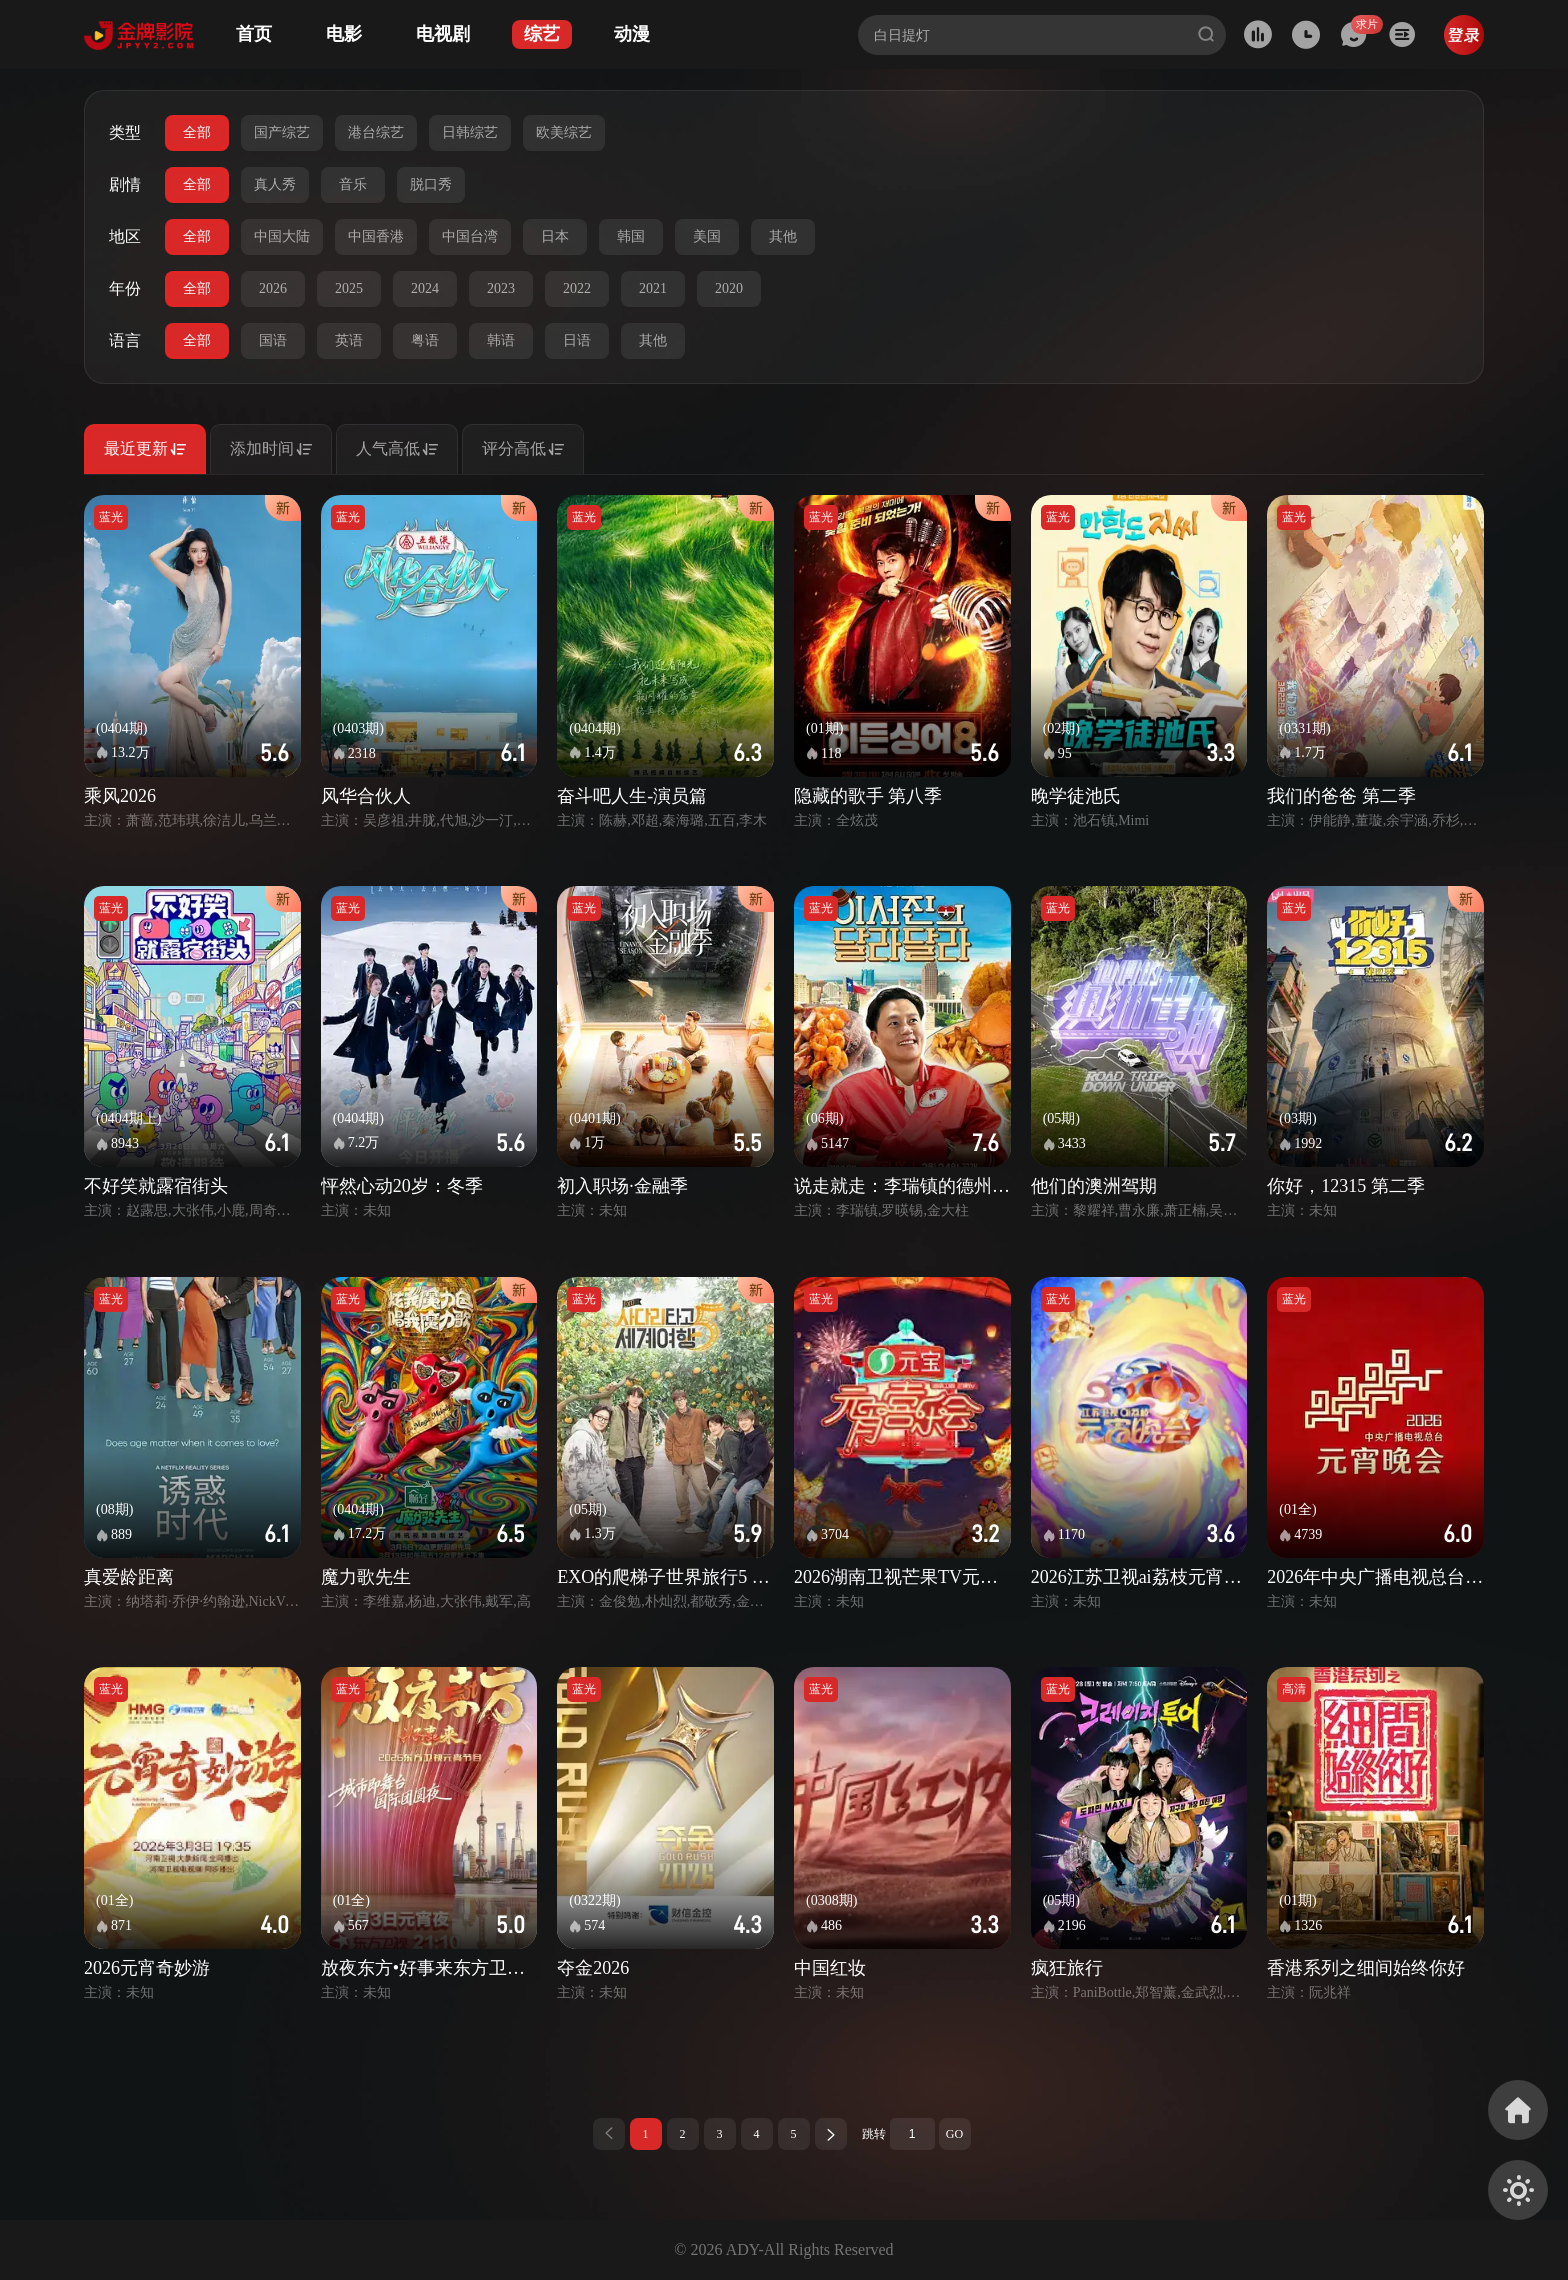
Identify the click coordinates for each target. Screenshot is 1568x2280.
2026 (273, 288)
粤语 (425, 340)
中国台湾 (470, 236)
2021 (653, 288)
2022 (577, 288)
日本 (555, 236)
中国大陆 (282, 236)
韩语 (501, 340)
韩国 (631, 236)
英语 (349, 340)
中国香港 (376, 236)
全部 (197, 132)
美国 (707, 236)
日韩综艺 (470, 132)
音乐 (353, 184)
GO (954, 2134)
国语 (273, 340)
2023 (501, 288)
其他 (783, 236)
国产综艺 (282, 132)
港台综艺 (376, 132)
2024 (425, 288)
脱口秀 (431, 184)
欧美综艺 (564, 132)
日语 (577, 340)
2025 (349, 288)
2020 (729, 288)
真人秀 (275, 184)
